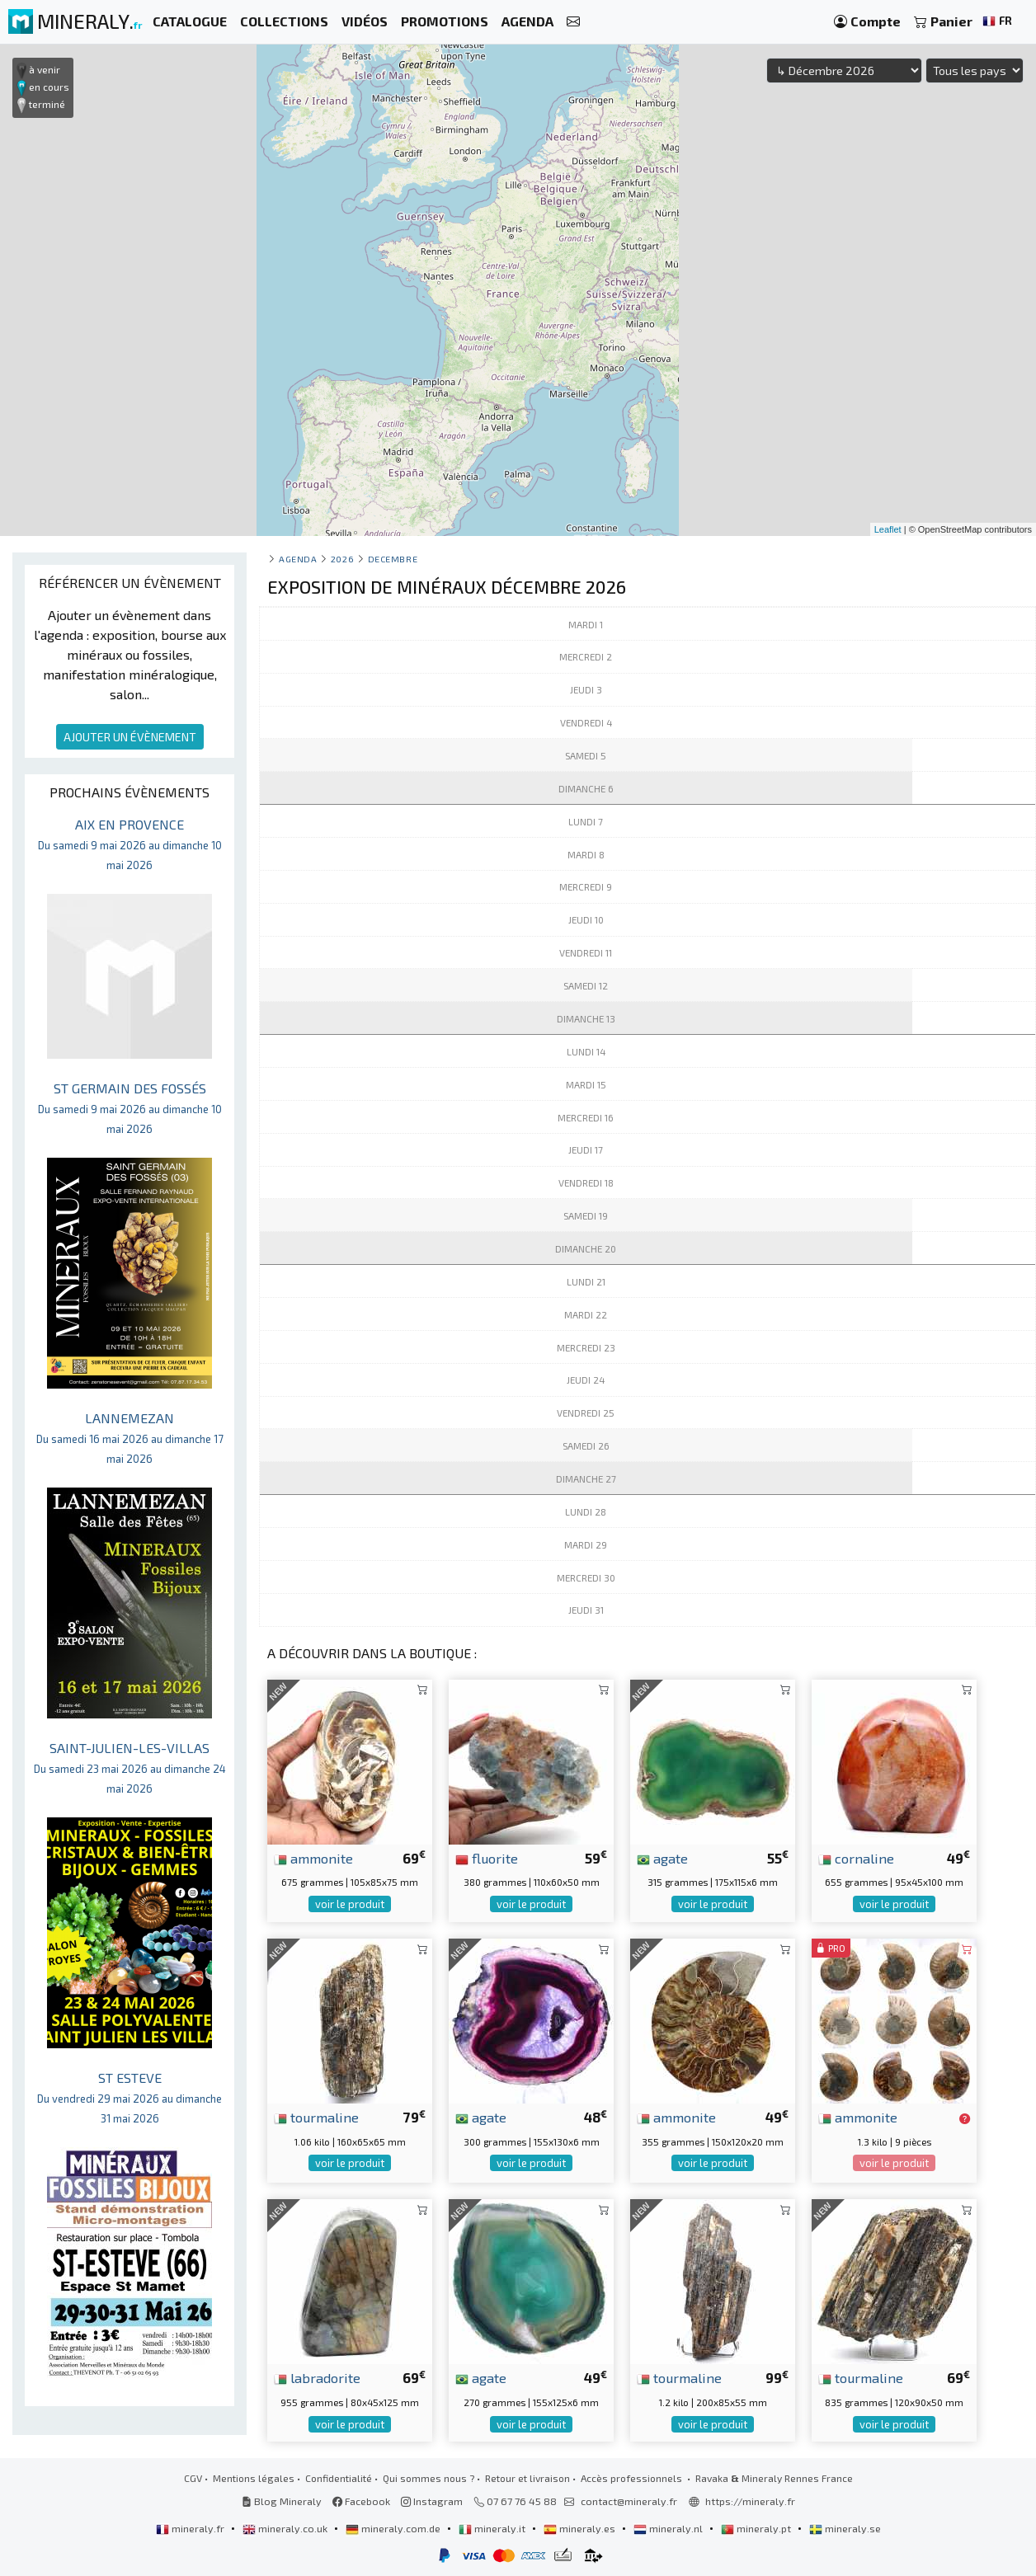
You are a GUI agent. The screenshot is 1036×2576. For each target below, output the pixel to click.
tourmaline (316, 2116)
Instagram (432, 2501)
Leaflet (888, 529)
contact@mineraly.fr (629, 2501)
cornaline (856, 1858)
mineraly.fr (191, 2528)
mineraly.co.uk (286, 2528)
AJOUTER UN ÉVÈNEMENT (130, 737)
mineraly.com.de (394, 2528)
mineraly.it (493, 2528)
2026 (342, 558)
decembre (392, 558)
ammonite (313, 1858)
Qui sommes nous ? (428, 2478)
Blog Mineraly (282, 2501)
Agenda (298, 558)
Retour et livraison (527, 2478)
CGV (193, 2478)
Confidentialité (338, 2478)
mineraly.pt (757, 2528)
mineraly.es (581, 2528)
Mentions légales (253, 2478)
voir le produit (349, 1904)
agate (662, 1858)
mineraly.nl (669, 2528)
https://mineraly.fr (750, 2501)
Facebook (361, 2501)
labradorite (317, 2377)
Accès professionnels (633, 2478)
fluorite (486, 1858)
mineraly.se (845, 2528)
